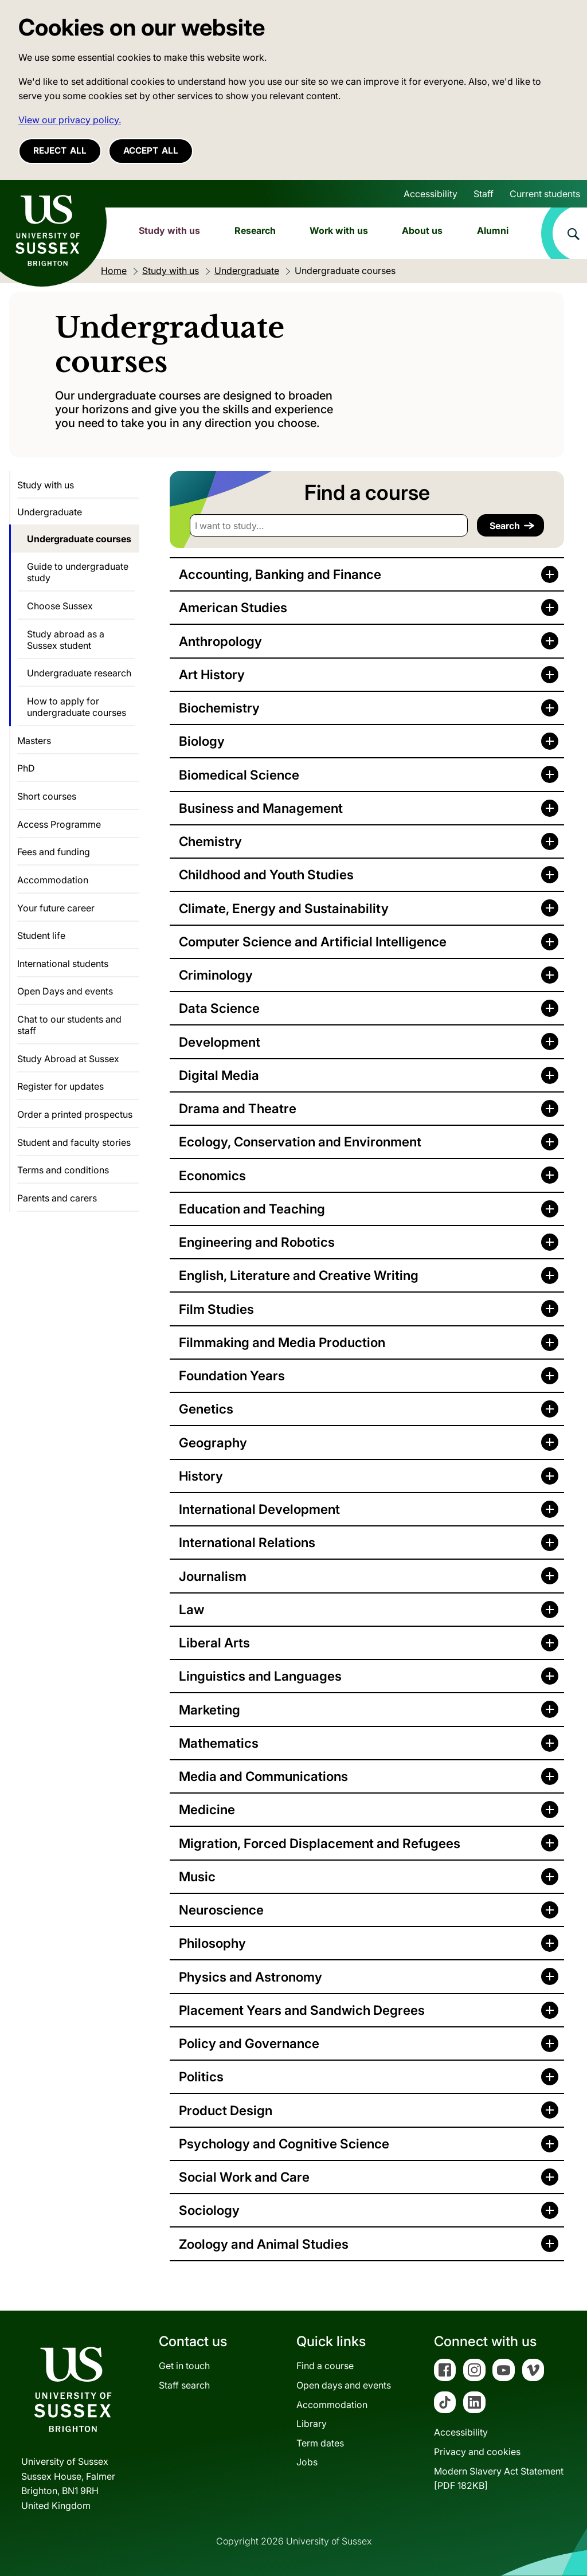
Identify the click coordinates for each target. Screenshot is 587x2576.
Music (197, 1876)
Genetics (206, 1408)
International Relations (247, 1542)
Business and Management (261, 808)
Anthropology (220, 641)
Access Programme (59, 824)
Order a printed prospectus (74, 1114)
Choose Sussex (60, 606)
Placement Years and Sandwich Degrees (302, 2010)
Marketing (209, 1709)
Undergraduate (49, 512)
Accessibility (430, 193)
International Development (259, 1509)
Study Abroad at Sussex (68, 1058)
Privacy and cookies (477, 2451)
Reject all (60, 150)
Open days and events (343, 2385)
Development (219, 1042)
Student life (41, 935)
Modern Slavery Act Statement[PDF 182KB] (498, 2478)
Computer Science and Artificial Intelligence (313, 941)
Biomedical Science (239, 774)
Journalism (212, 1576)
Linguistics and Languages (260, 1676)
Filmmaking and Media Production (282, 1342)
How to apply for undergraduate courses (76, 706)
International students (62, 963)
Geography (213, 1442)
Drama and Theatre (237, 1108)
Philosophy (212, 1943)
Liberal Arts (214, 1642)
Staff (483, 193)
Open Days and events (65, 991)
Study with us (169, 230)
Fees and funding (53, 852)
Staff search (184, 2385)
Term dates (320, 2443)
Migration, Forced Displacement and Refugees (319, 1843)
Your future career (56, 908)
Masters (34, 740)
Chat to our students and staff (69, 1024)
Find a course (325, 2365)
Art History (212, 674)
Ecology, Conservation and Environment (300, 1141)
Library (311, 2423)
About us (422, 230)
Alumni (492, 230)
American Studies (233, 607)
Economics (212, 1175)
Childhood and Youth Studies (266, 874)
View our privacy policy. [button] (69, 120)
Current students (545, 193)
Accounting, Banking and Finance (280, 574)
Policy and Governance (249, 2043)
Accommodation (52, 880)
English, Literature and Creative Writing (298, 1275)
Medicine (207, 1809)
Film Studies (216, 1309)
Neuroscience (221, 1909)
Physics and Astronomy (250, 1976)
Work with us (339, 230)
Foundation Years (232, 1375)
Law (191, 1609)
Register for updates (60, 1086)
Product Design (225, 2110)
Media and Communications (263, 1776)
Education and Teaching (252, 1208)
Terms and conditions (63, 1170)
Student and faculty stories (74, 1142)
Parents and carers (57, 1198)
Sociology (209, 2210)
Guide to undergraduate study (77, 572)
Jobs (307, 2462)
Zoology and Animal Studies (264, 2244)
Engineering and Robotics (257, 1242)
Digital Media (219, 1075)
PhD (26, 768)
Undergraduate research (79, 673)
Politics (201, 2076)
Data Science (219, 1008)
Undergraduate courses (79, 539)
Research (255, 230)
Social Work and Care (244, 2176)
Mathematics (219, 1743)
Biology (202, 741)
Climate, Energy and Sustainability (284, 908)
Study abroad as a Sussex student (65, 639)
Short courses (46, 796)
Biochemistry (219, 707)
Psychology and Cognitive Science (284, 2143)
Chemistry (210, 841)
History (201, 1475)
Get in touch (184, 2365)
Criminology (216, 974)
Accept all (150, 150)
